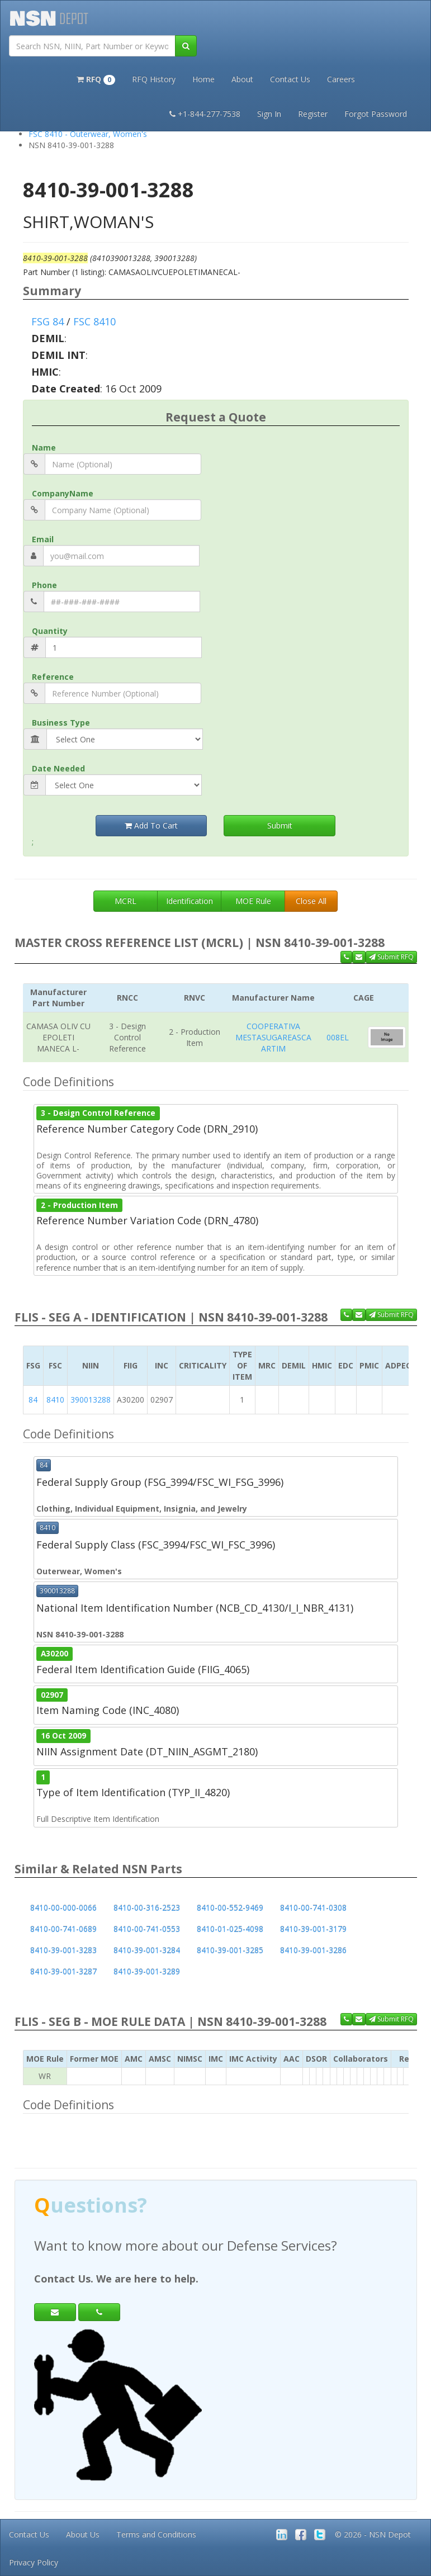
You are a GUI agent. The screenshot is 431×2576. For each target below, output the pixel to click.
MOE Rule (253, 901)
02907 (52, 1694)
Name (44, 447)
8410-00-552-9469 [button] (230, 1907)
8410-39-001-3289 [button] (146, 1971)
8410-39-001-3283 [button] (63, 1950)
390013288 (90, 1399)
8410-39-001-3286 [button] (313, 1950)
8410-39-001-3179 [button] (313, 1929)
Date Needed (58, 768)
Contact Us (290, 79)
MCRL (125, 901)
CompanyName (62, 493)
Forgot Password (375, 113)
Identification (189, 901)
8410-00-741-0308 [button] (313, 1907)
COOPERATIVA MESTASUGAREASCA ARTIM (273, 1037)
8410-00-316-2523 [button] (146, 1907)
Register (313, 113)
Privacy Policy (33, 2562)
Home (203, 79)
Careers (341, 79)
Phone (44, 585)
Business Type (61, 722)
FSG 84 (47, 321)
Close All (311, 901)
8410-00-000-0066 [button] (63, 1907)
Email (43, 539)
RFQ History (154, 79)
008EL (337, 1037)
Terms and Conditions (156, 2534)
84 (33, 1399)
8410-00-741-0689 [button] (63, 1929)
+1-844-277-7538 (204, 113)
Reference (53, 676)
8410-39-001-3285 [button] (230, 1950)
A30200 (54, 1654)
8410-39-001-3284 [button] (146, 1950)
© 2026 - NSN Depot (373, 2534)
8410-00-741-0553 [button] (146, 1929)
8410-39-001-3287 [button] (63, 1971)
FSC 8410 (94, 321)
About (242, 79)
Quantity (50, 631)
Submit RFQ (391, 957)
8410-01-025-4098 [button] (230, 1929)
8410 (55, 1399)
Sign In (269, 113)
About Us (83, 2534)
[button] (96, 78)
